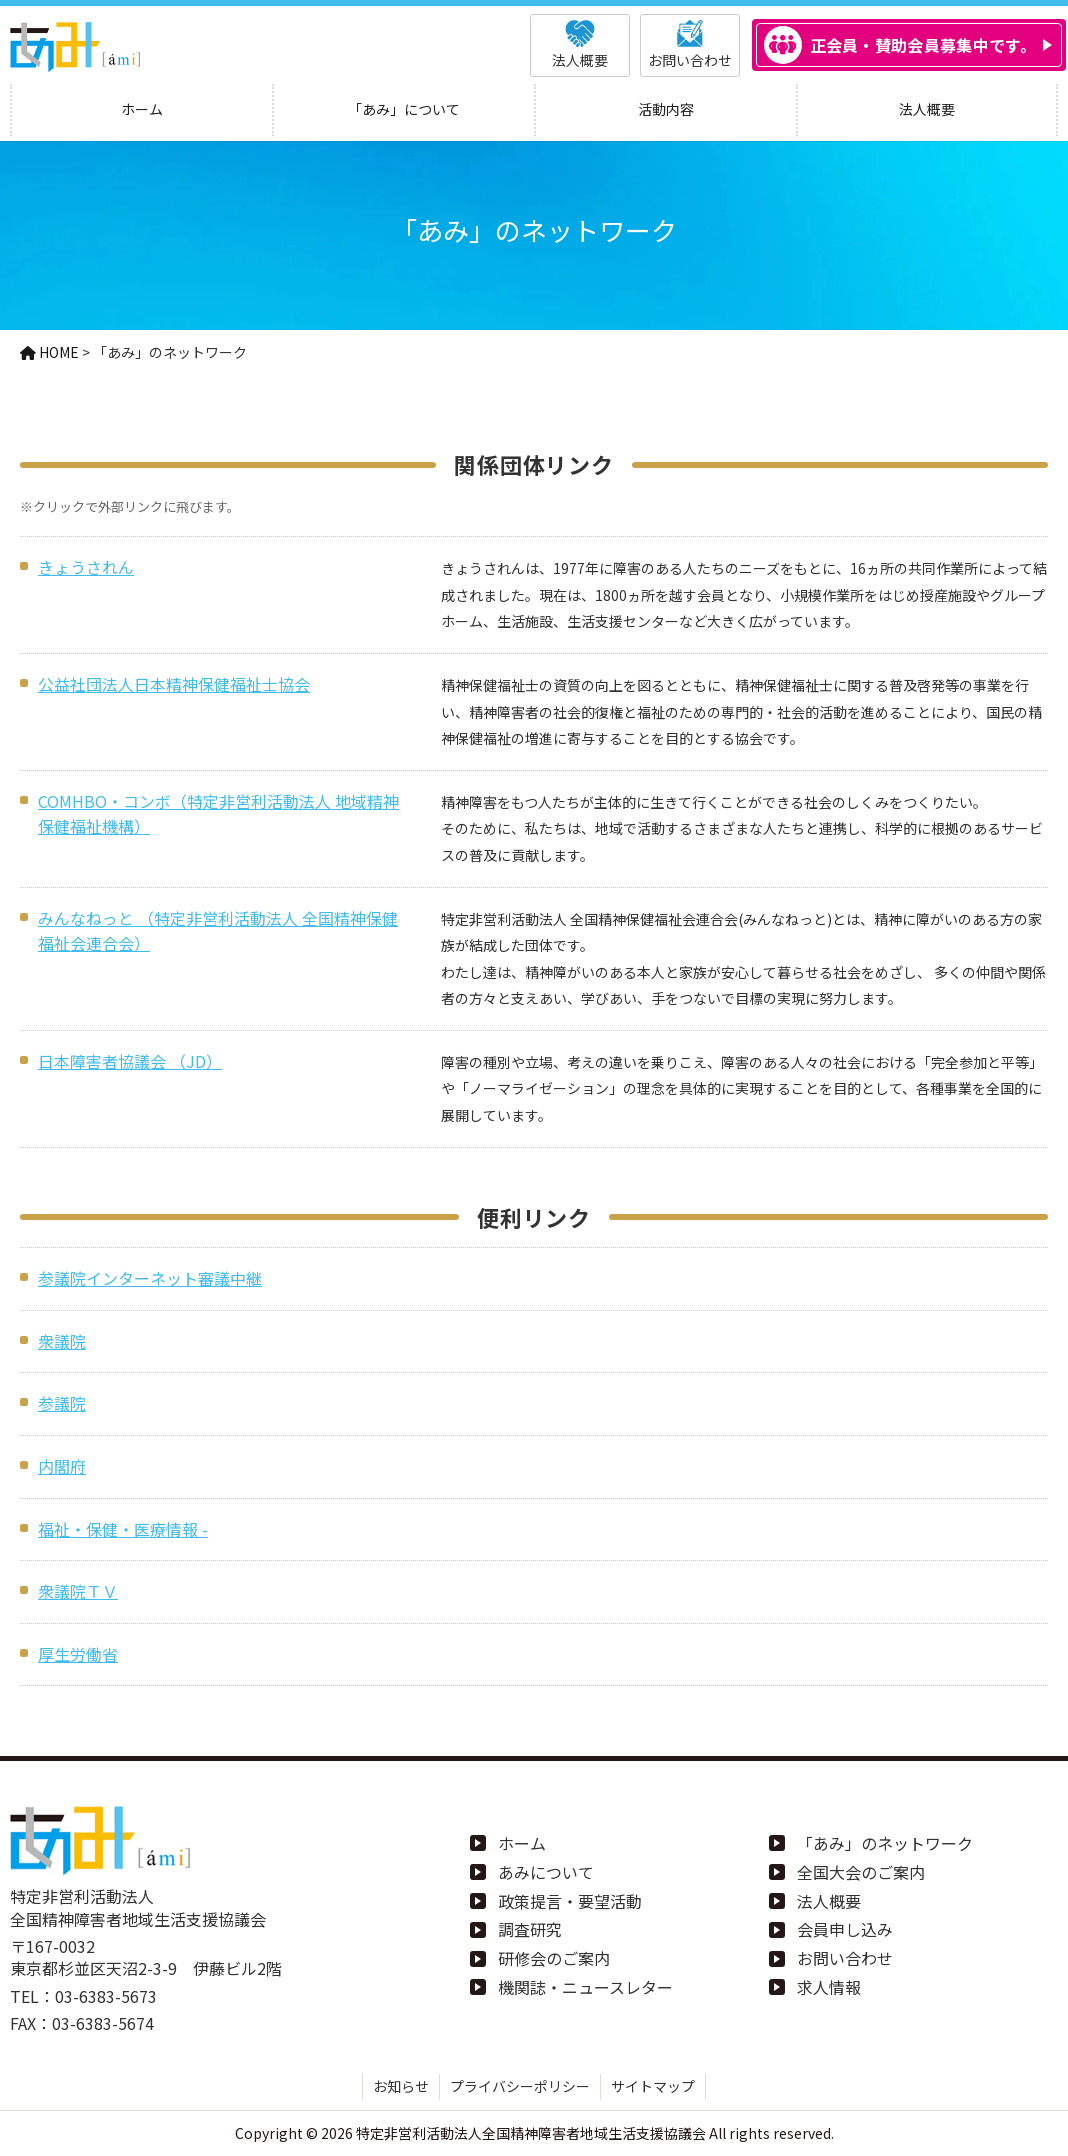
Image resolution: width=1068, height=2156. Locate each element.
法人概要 (829, 1901)
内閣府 (62, 1466)
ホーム (522, 1843)
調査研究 (530, 1929)
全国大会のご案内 (861, 1872)
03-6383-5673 (106, 1996)
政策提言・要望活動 (570, 1901)
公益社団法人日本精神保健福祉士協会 (174, 684)
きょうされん (86, 567)
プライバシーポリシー (520, 2086)
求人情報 (829, 1987)
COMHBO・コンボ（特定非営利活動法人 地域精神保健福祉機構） (218, 814)
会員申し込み (845, 1929)
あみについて (546, 1872)
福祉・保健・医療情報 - (123, 1529)
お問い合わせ (845, 1958)
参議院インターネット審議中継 (150, 1278)
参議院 (62, 1403)
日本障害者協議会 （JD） (130, 1061)
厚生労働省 (78, 1654)
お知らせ (401, 2086)
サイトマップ (653, 2086)
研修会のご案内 (554, 1958)
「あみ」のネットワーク (885, 1843)
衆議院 (62, 1341)
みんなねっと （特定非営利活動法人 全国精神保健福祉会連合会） (218, 931)
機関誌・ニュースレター (585, 1987)
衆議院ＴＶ (78, 1591)
